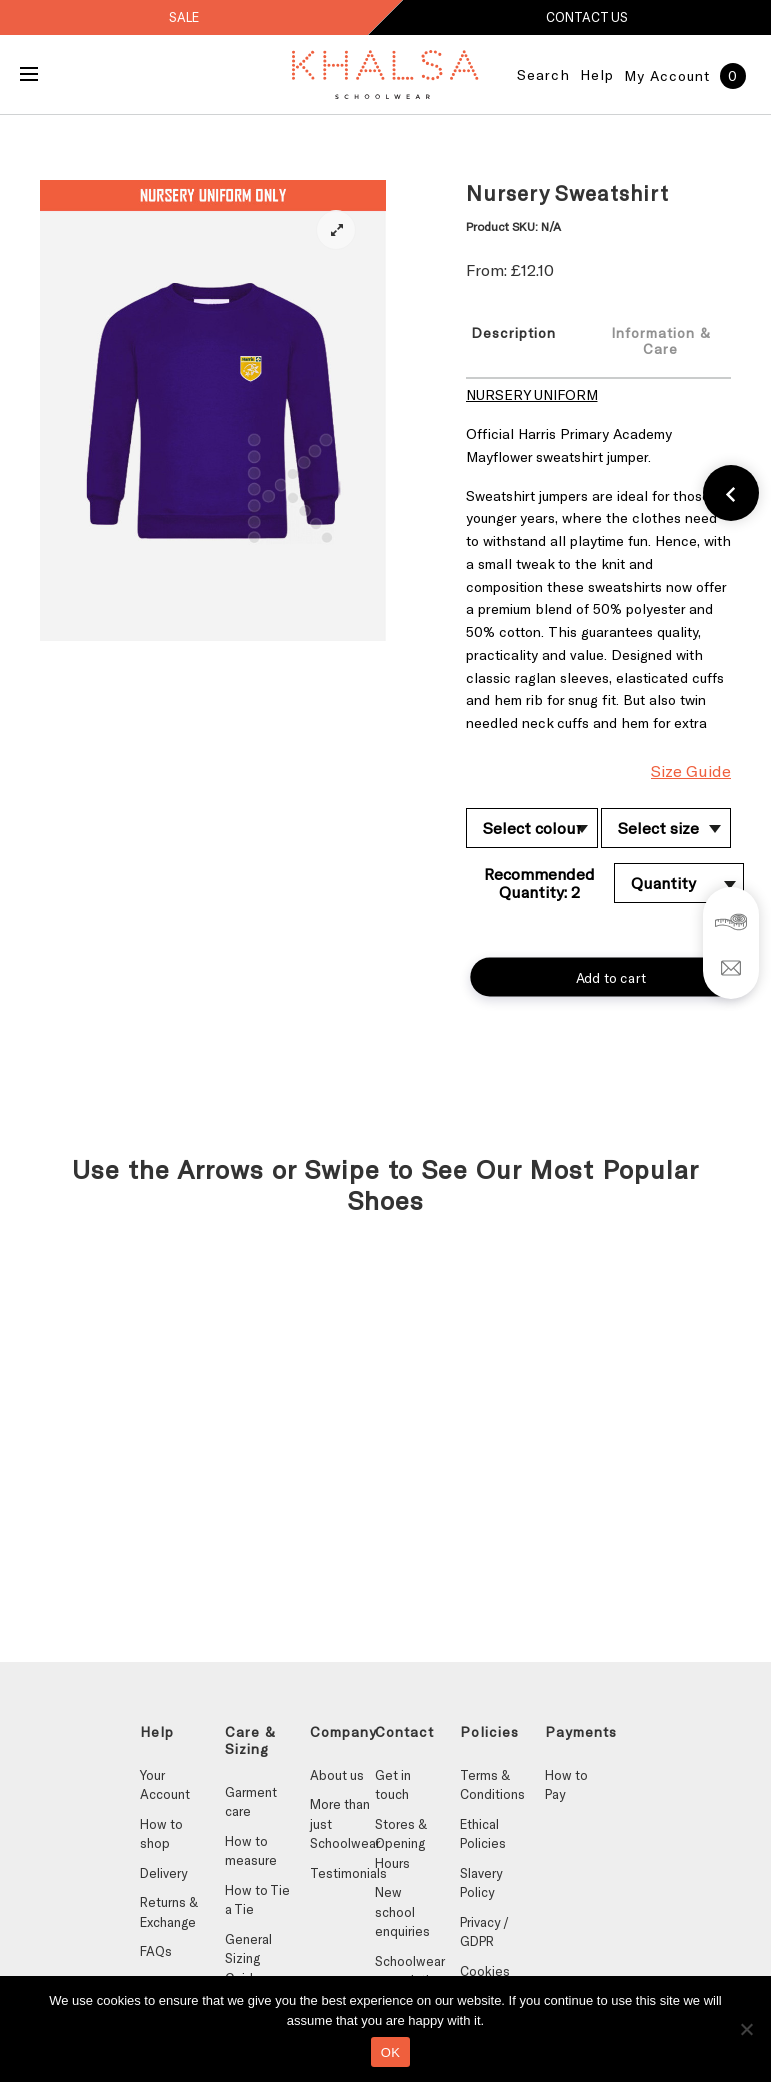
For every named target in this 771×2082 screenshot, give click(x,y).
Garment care (251, 1802)
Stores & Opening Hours (401, 1843)
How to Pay (566, 1785)
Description (513, 332)
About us (337, 1775)
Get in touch (393, 1785)
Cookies (485, 1971)
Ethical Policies (483, 1834)
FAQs (156, 1951)
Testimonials (342, 1873)
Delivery (163, 1873)
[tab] (521, 340)
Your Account (165, 1785)
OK (390, 2052)
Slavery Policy (481, 1883)
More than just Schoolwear (342, 1823)
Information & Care (661, 340)
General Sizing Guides (248, 1958)
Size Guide (691, 770)
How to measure (251, 1851)
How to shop (161, 1834)
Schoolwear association (407, 1971)
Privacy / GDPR (484, 1932)
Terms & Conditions (492, 1785)
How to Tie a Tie (257, 1900)
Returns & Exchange (169, 1912)
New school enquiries (402, 1911)
